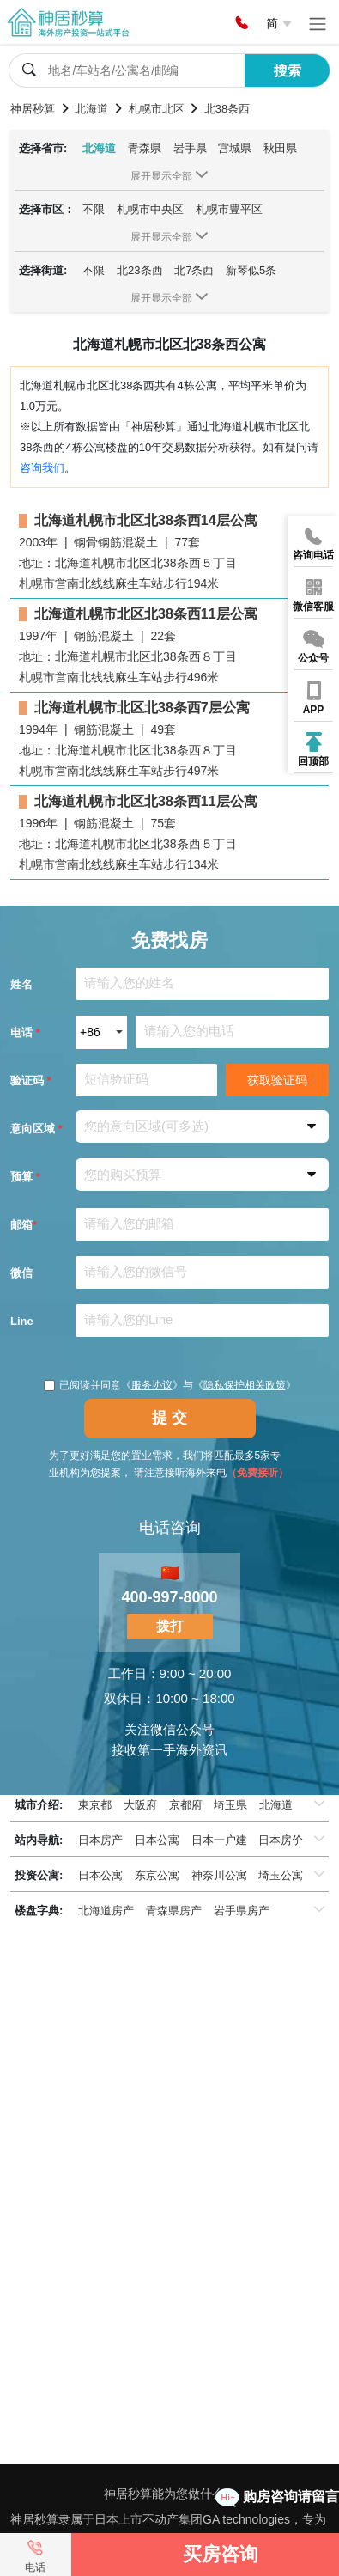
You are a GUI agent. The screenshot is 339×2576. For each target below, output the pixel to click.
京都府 (186, 1804)
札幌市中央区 (150, 209)
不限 (93, 209)
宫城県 (234, 148)
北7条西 (194, 270)
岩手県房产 (241, 1910)
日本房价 (280, 1840)
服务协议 (152, 1385)
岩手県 (190, 148)
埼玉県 (230, 1804)
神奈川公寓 (219, 1875)
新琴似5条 (251, 270)
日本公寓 (157, 1840)
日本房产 (100, 1840)
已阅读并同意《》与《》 (170, 1385)
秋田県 (280, 148)
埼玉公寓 (280, 1875)
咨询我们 (42, 467)
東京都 (95, 1804)
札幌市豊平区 (229, 209)
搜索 (287, 71)
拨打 (170, 1626)
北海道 (99, 148)
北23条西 (139, 270)
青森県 (144, 148)
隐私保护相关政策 (244, 1385)
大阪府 (140, 1804)
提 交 (169, 1417)
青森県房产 (174, 1910)
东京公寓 (157, 1875)
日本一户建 (219, 1840)
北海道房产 (106, 1910)
